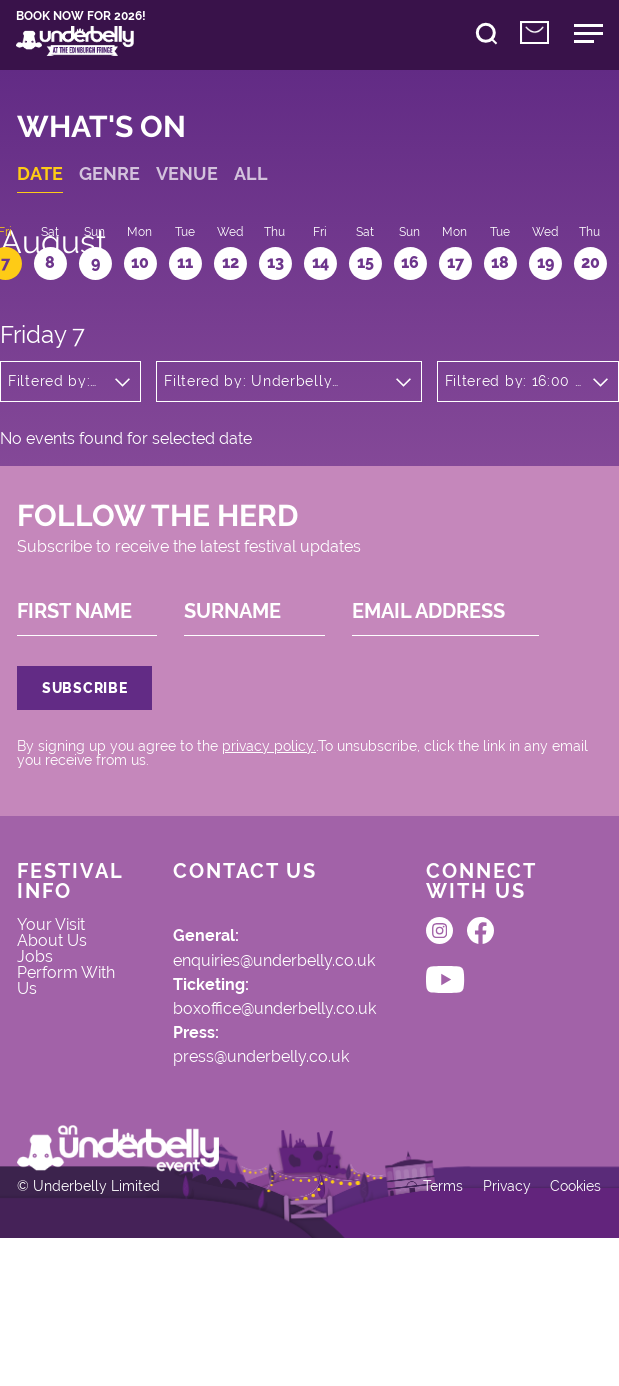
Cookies (567, 1329)
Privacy (495, 1329)
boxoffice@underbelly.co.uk (281, 1102)
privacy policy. (276, 823)
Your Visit (57, 1015)
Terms (430, 1329)
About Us (59, 1034)
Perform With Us (73, 1080)
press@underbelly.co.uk (268, 1155)
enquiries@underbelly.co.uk (281, 1049)
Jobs (42, 1053)
